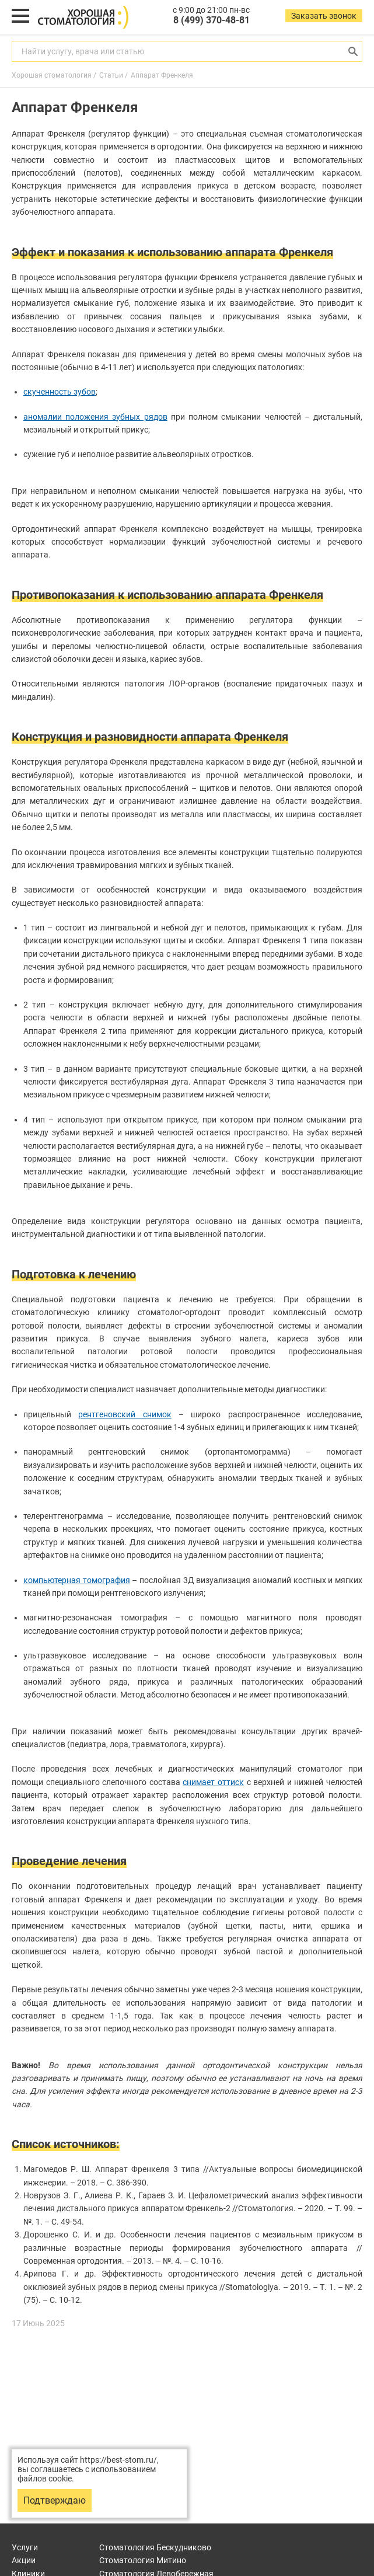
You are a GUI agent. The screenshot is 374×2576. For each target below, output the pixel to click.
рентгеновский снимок (124, 1414)
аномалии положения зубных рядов (95, 416)
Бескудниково (155, 2547)
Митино (142, 2560)
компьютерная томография (76, 1580)
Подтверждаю (54, 2500)
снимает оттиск (213, 1782)
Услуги (25, 2547)
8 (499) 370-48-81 (211, 20)
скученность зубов (59, 391)
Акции (24, 2560)
